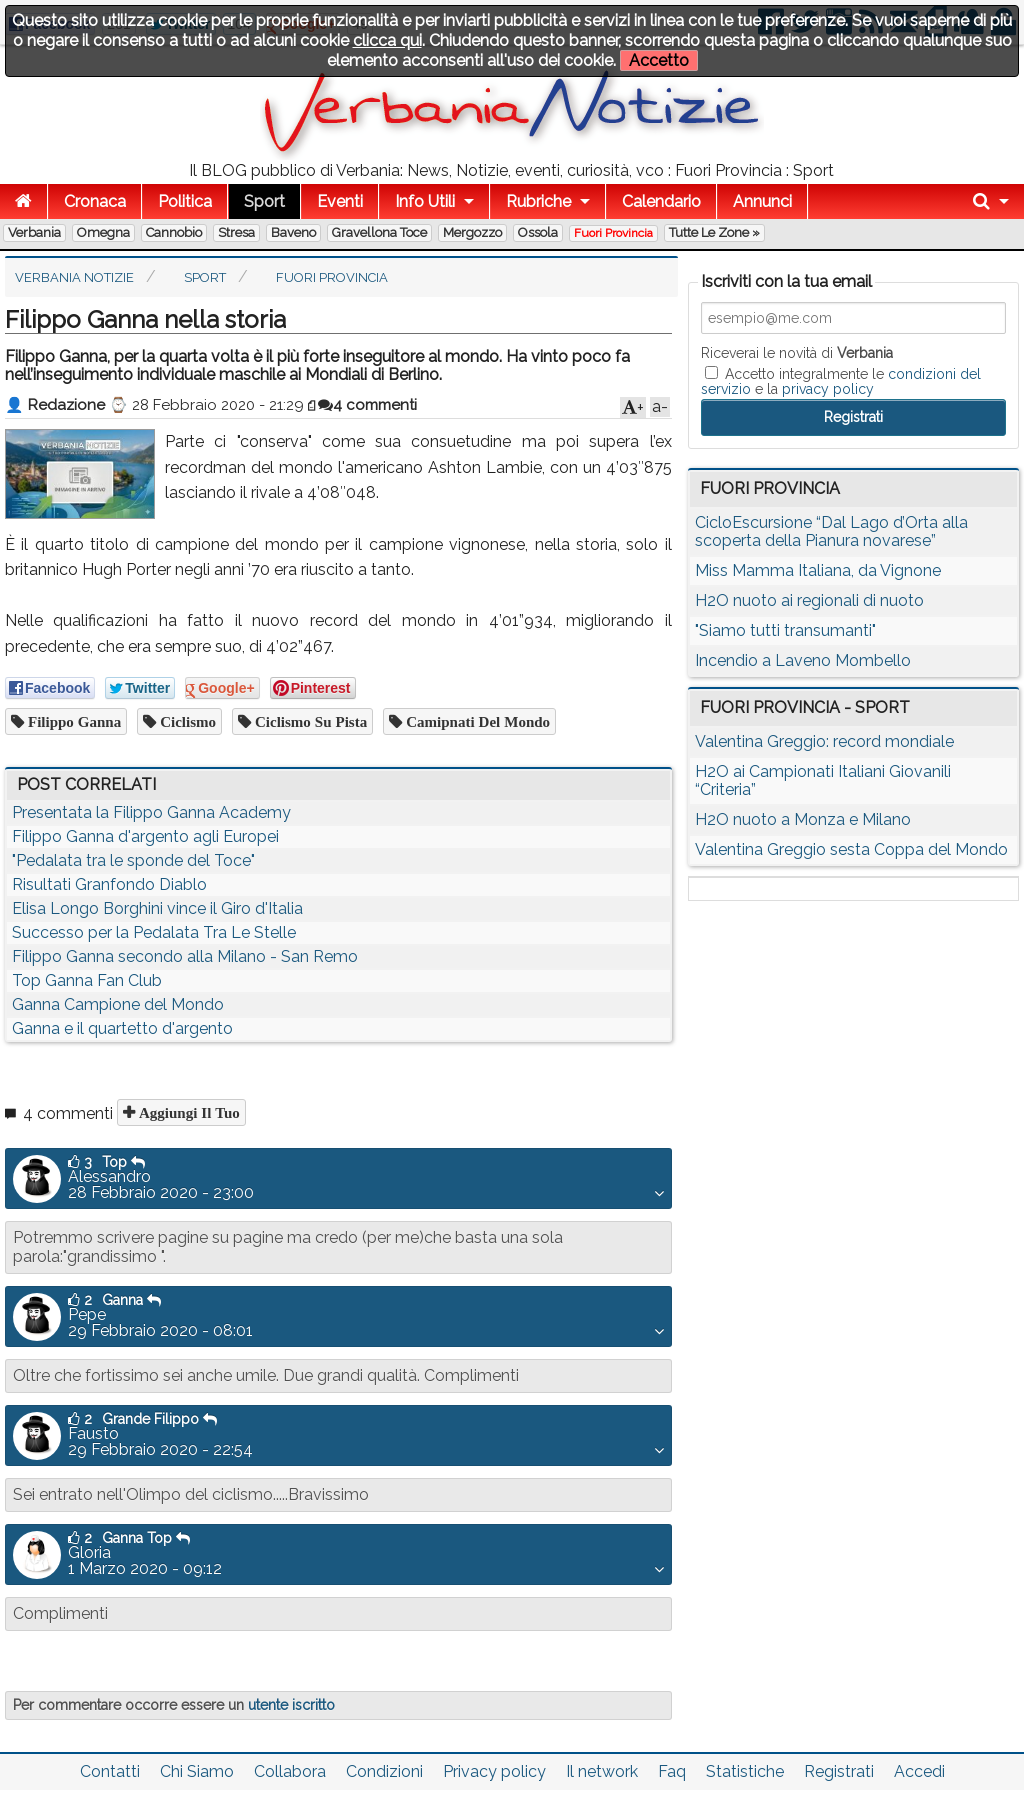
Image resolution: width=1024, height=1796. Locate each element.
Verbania (34, 232)
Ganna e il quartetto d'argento (122, 1028)
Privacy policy (494, 1771)
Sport (264, 201)
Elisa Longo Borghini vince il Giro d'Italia (157, 908)
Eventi (340, 201)
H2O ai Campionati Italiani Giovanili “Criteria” (823, 780)
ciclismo (186, 721)
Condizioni (384, 1771)
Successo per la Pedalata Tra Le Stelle (154, 932)
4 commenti (367, 405)
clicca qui (387, 40)
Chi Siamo (197, 1771)
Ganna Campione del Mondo (118, 1004)
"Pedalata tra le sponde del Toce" (133, 860)
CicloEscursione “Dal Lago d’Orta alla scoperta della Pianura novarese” (831, 531)
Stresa (236, 232)
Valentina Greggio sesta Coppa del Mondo (851, 849)
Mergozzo (472, 232)
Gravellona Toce (379, 232)
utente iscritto (291, 1705)
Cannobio (174, 232)
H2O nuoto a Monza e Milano (803, 819)
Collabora (290, 1771)
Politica (185, 201)
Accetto (659, 60)
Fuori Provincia (613, 233)
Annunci (762, 201)
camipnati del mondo (476, 721)
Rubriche (538, 201)
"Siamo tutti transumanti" (785, 630)
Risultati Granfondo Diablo (109, 884)
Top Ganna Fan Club (87, 980)
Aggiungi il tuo (187, 1112)
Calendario (661, 201)
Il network (602, 1771)
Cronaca (95, 201)
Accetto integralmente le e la (841, 381)
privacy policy (828, 389)
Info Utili (425, 201)
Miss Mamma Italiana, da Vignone (818, 570)
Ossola (538, 232)
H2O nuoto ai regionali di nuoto (809, 600)
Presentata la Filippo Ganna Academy (151, 812)
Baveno (293, 232)
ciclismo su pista (309, 721)
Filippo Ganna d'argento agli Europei (145, 836)
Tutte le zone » (714, 232)
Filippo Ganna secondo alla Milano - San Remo (185, 956)
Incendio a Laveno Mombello (803, 660)
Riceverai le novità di (797, 353)
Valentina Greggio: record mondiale (824, 741)
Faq (672, 1771)
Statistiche (745, 1771)
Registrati (839, 1771)
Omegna (103, 232)
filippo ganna (72, 721)
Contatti (110, 1771)
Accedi (919, 1771)
